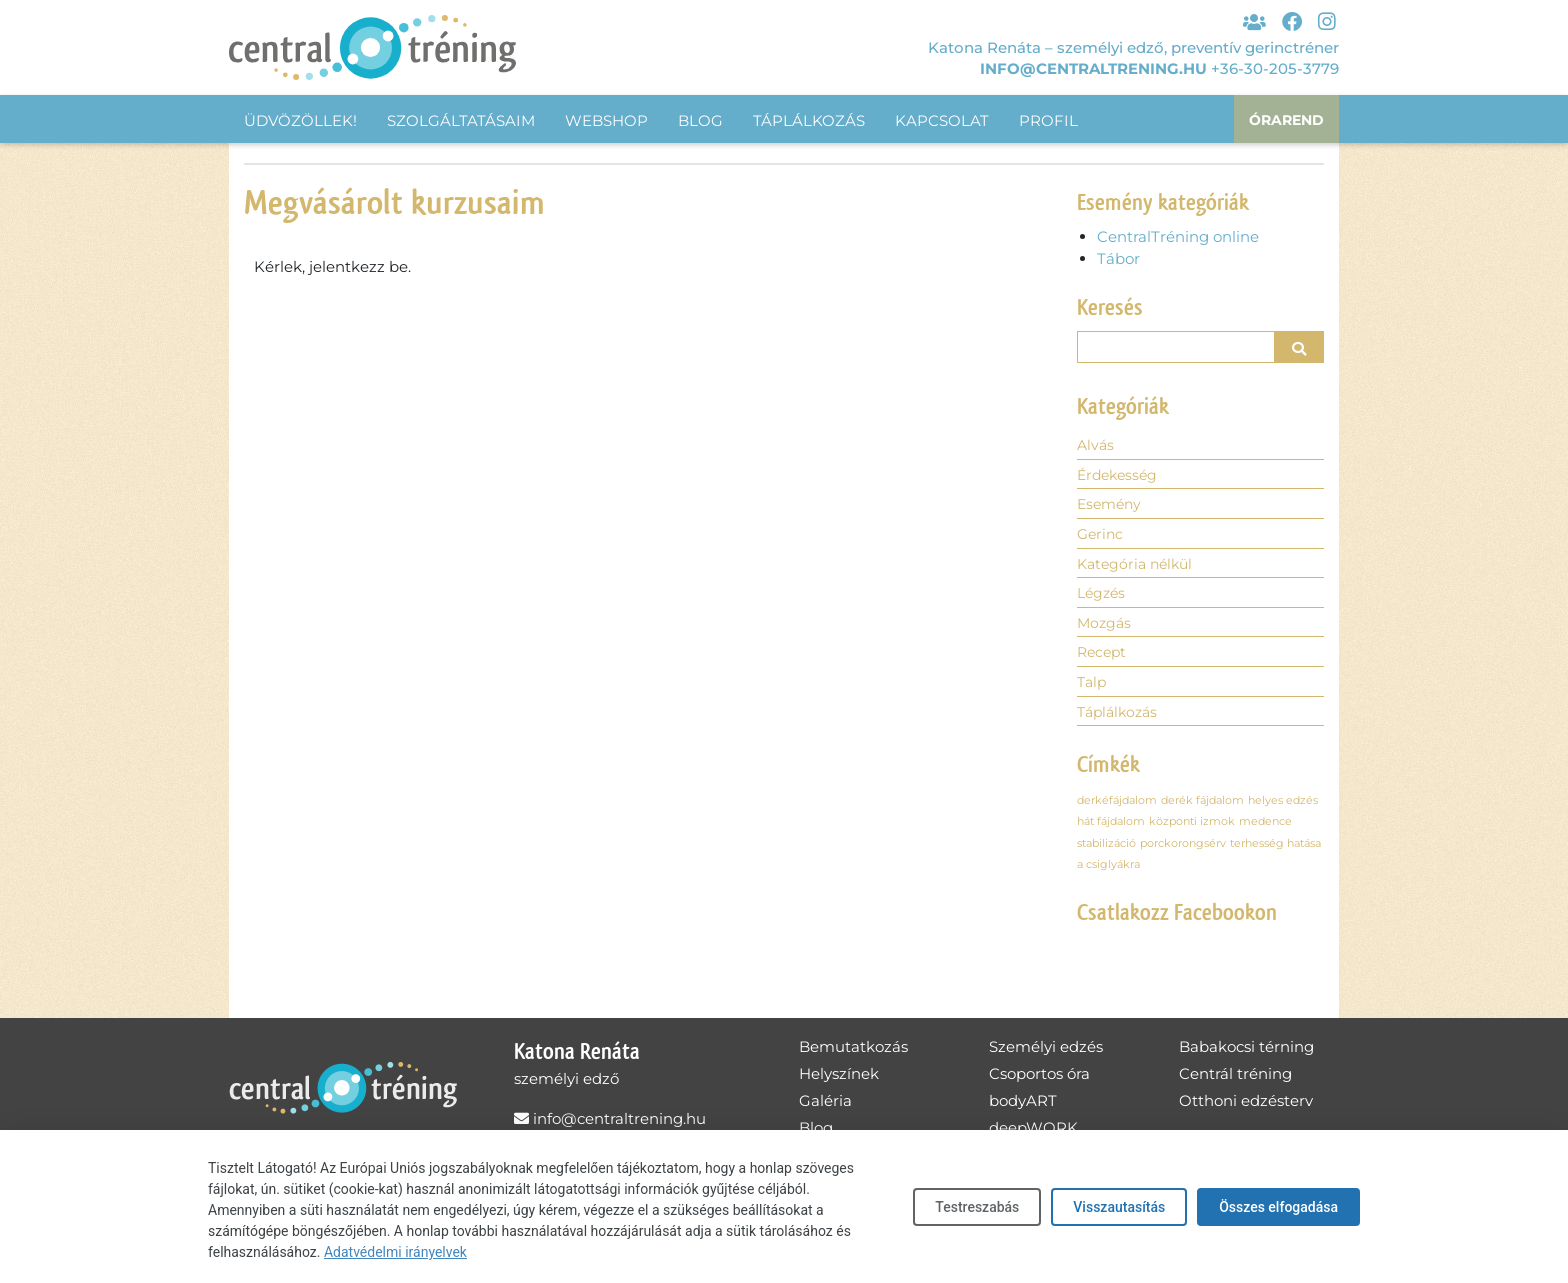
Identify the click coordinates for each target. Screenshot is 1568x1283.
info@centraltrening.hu (1093, 66)
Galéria (825, 1109)
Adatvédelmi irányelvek (395, 1252)
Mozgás (1105, 629)
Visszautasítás (1119, 1207)
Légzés (1103, 598)
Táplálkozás (809, 120)
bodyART (1023, 1109)
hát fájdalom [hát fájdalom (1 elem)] (1111, 831)
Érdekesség (1120, 477)
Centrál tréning (1235, 1082)
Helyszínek (839, 1082)
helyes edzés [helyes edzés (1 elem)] (1283, 809)
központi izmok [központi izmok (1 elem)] (1192, 831)
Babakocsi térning (1246, 1055)
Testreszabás (977, 1207)
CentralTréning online (1178, 236)
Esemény (1111, 507)
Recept (1103, 659)
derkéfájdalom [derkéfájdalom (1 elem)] (1117, 809)
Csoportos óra (1039, 1082)
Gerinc (1101, 537)
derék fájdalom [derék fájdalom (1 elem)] (1202, 809)
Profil (1048, 120)
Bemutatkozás (853, 1055)
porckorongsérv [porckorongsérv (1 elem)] (1183, 852)
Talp (1093, 689)
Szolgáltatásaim (461, 120)
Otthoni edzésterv (1246, 1109)
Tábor (1118, 258)
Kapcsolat (942, 120)
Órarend (1284, 120)
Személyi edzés (1046, 1055)
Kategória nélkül (1138, 568)
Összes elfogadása (1278, 1207)
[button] (1300, 347)
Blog (700, 120)
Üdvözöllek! (300, 120)
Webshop (606, 120)
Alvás (1096, 446)
